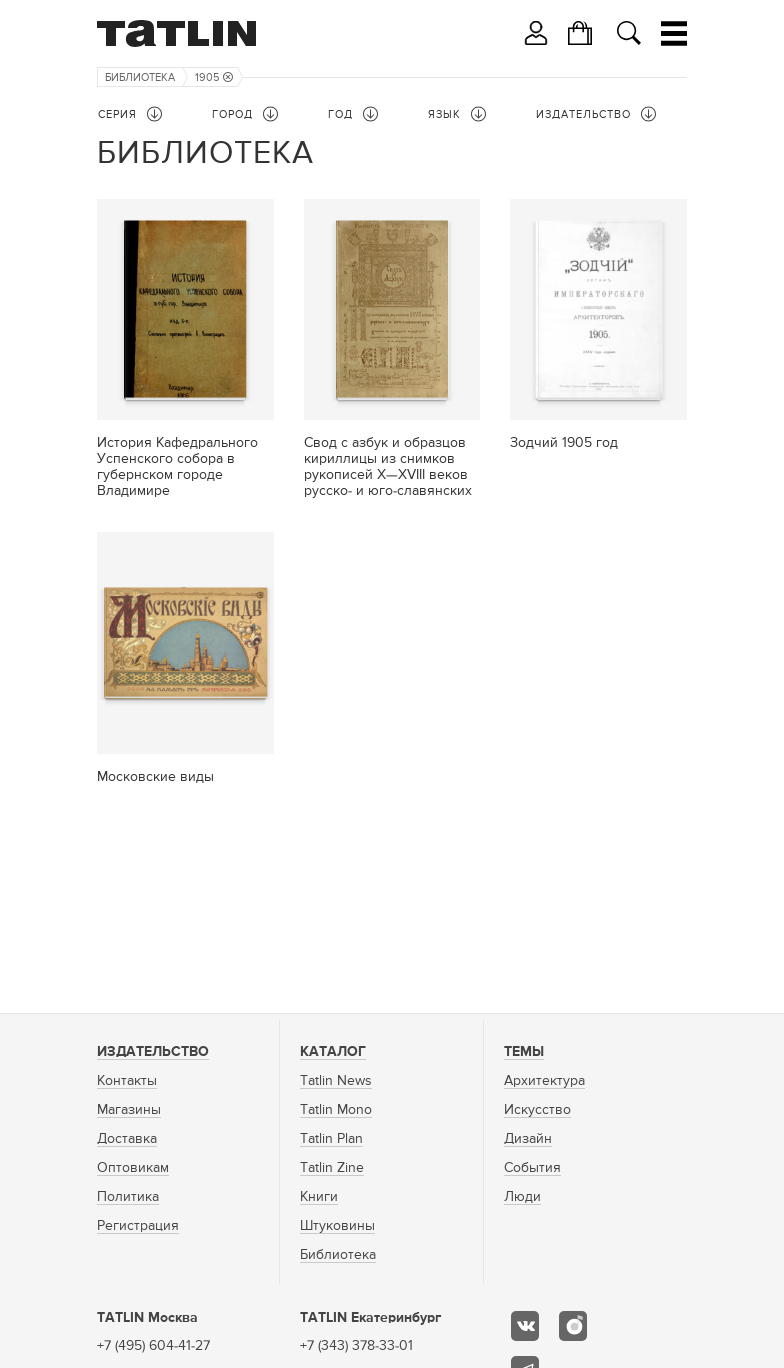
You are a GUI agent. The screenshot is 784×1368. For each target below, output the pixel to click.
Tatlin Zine (332, 1168)
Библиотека (140, 77)
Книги (319, 1197)
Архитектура (544, 1081)
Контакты (127, 1081)
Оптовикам (133, 1168)
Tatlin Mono (336, 1110)
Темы (524, 1052)
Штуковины (337, 1226)
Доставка (127, 1139)
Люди (522, 1197)
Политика (128, 1197)
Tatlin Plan (331, 1139)
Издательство (153, 1052)
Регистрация (138, 1226)
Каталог (333, 1052)
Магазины (129, 1110)
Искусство (537, 1110)
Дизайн (528, 1139)
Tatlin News (336, 1081)
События (532, 1168)
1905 (214, 77)
